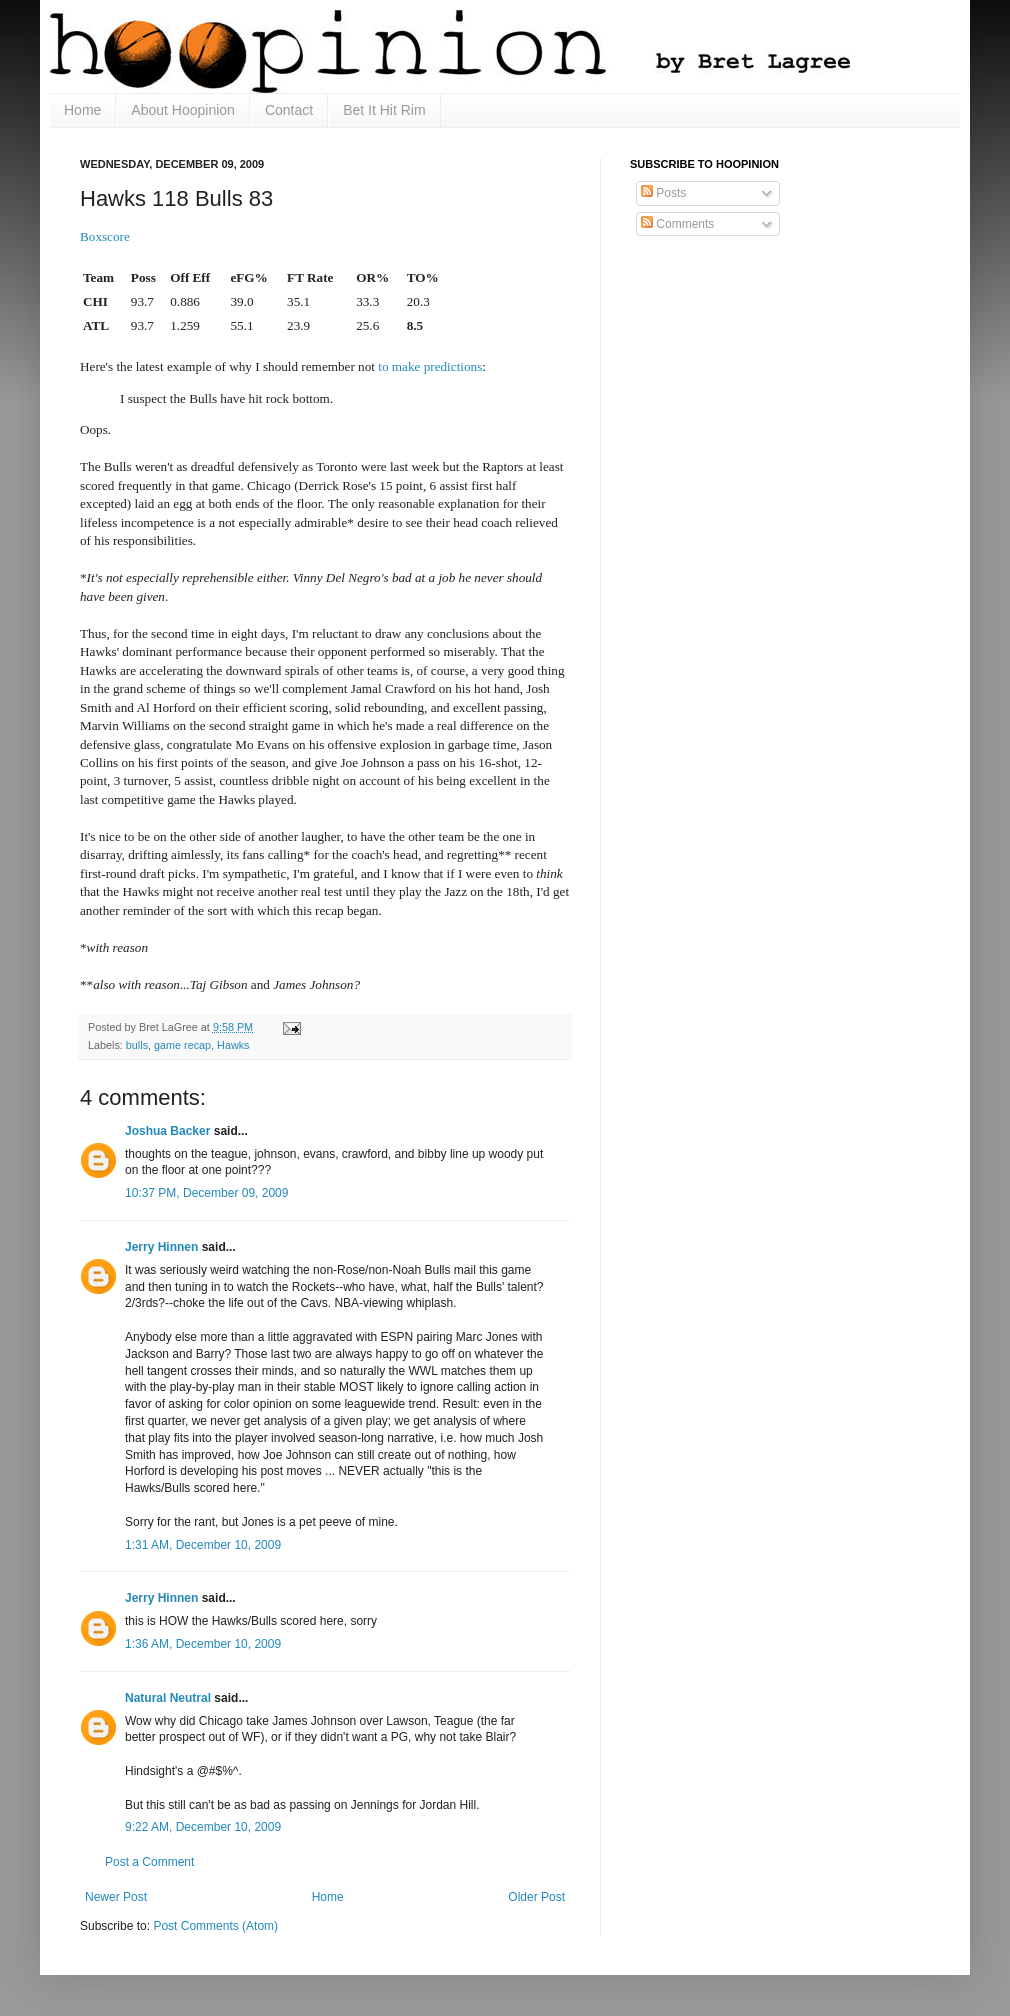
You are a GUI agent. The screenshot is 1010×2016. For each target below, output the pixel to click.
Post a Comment (149, 1862)
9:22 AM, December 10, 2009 (203, 1827)
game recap (182, 1045)
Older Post (536, 1897)
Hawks (233, 1045)
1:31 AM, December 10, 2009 (203, 1545)
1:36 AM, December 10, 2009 (203, 1644)
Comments (677, 224)
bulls (137, 1045)
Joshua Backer (167, 1131)
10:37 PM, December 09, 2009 (206, 1193)
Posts (663, 193)
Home (82, 110)
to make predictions (430, 366)
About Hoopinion (183, 110)
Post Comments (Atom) (215, 1926)
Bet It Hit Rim (384, 110)
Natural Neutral (168, 1698)
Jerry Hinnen (161, 1247)
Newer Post (116, 1897)
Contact (289, 110)
